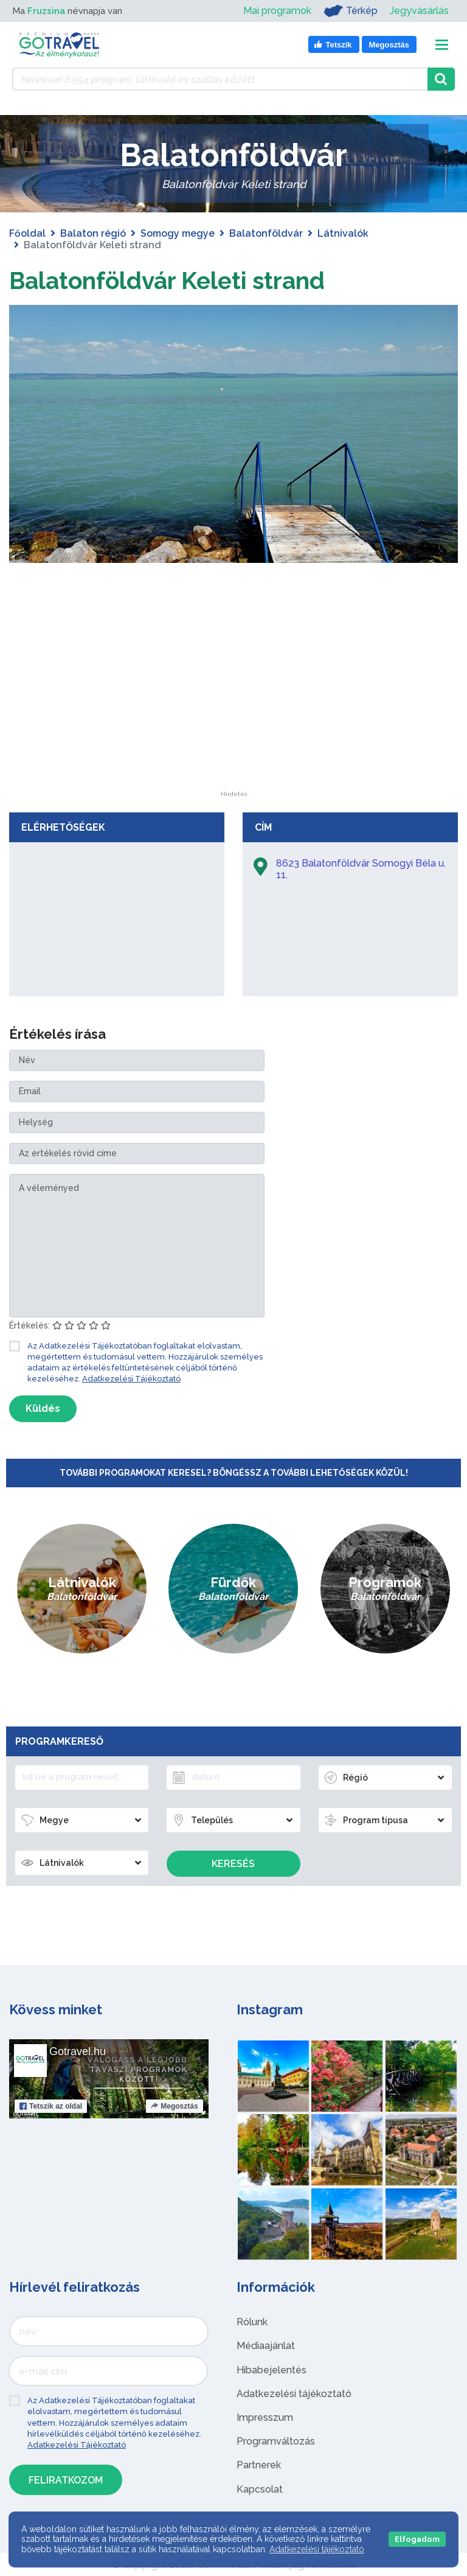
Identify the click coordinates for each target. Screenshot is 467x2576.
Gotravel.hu (77, 2051)
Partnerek (259, 2465)
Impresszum (265, 2417)
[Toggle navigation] (442, 45)
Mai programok (277, 10)
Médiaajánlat (266, 2345)
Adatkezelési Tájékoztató (131, 1378)
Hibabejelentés (271, 2369)
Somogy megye (177, 233)
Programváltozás (276, 2441)
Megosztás (174, 2105)
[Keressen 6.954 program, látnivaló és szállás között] (219, 79)
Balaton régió (93, 233)
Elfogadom (417, 2539)
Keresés (233, 1863)
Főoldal (27, 233)
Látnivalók (342, 233)
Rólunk (252, 2322)
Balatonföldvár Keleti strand (173, 280)
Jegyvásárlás (419, 10)
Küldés (43, 1408)
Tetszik (50, 2105)
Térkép (350, 11)
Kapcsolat (260, 2488)
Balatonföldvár (266, 233)
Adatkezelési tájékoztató (294, 2393)
